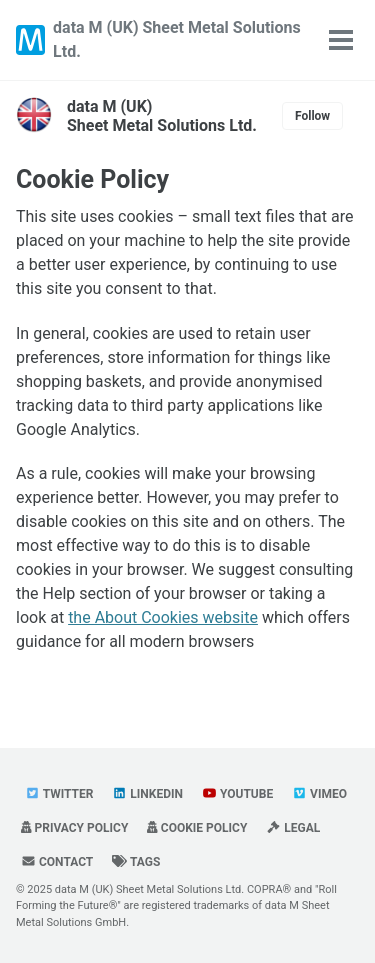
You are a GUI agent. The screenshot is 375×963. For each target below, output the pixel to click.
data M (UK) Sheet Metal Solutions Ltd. (177, 39)
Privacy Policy (74, 828)
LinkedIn (147, 794)
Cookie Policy (92, 179)
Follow (312, 116)
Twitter (59, 794)
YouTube (237, 794)
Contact (57, 862)
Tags (136, 862)
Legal (293, 828)
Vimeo (319, 794)
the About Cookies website (163, 617)
